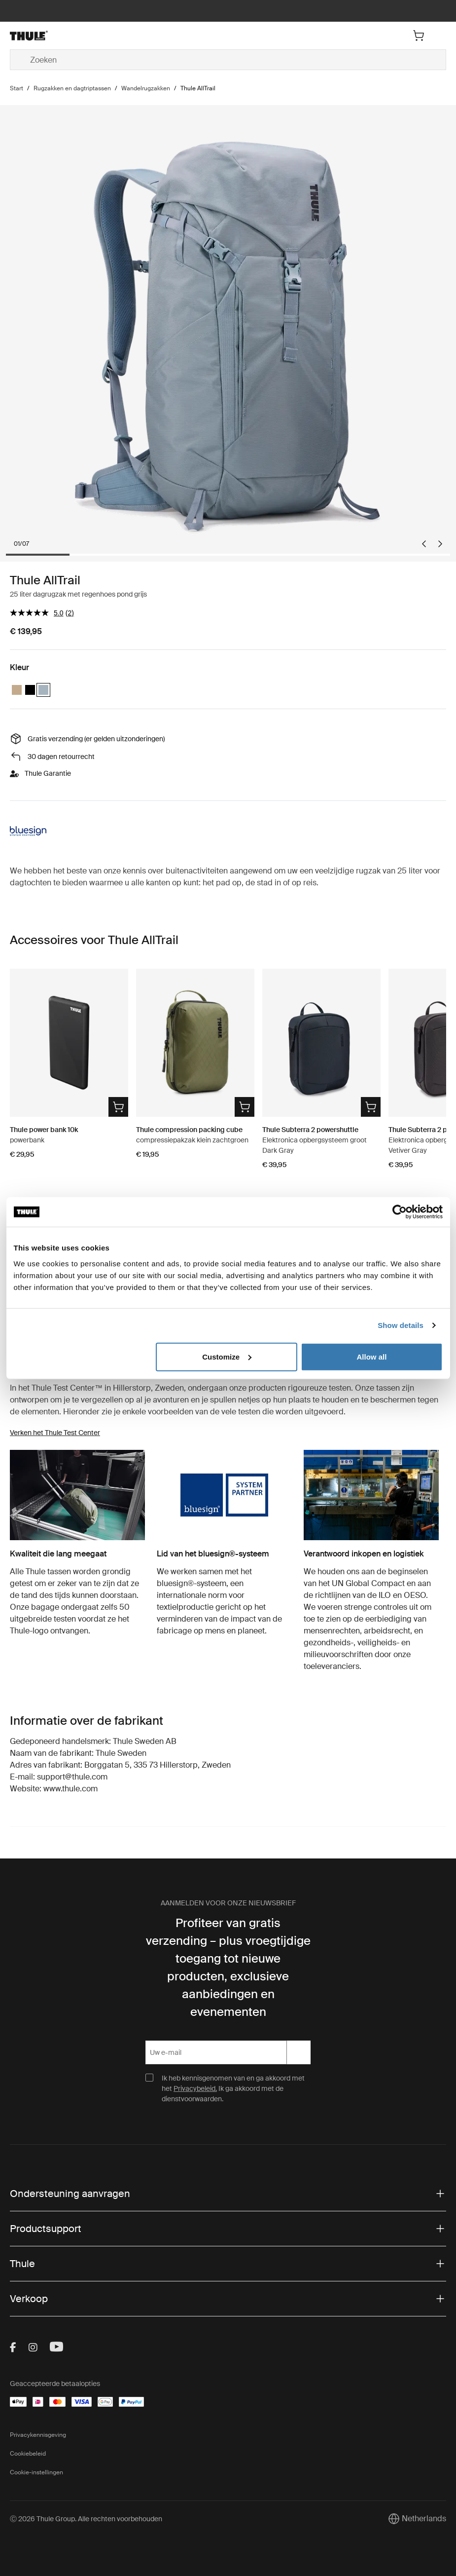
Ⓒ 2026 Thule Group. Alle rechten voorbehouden (86, 2518)
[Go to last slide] (424, 544)
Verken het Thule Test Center (55, 1432)
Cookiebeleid (28, 2454)
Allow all (372, 1356)
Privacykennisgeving (38, 2435)
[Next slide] (440, 544)
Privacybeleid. (195, 2088)
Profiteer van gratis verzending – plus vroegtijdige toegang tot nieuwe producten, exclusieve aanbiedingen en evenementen (228, 1967)
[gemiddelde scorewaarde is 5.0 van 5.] (38, 612)
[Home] (82, 35)
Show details (400, 1325)
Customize (226, 1356)
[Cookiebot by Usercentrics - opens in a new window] (399, 1212)
